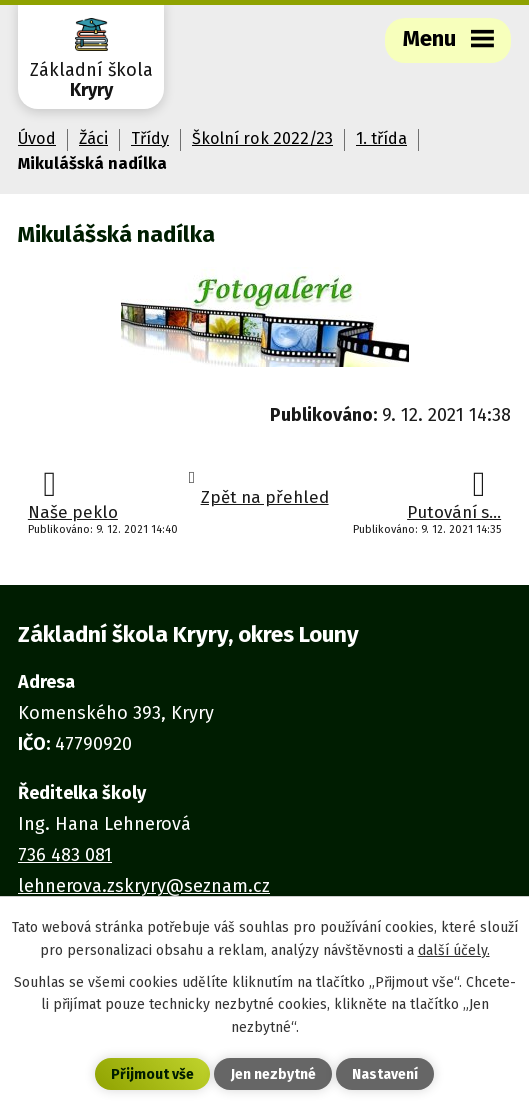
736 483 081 (65, 855)
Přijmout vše (152, 1074)
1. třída (381, 138)
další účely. (454, 950)
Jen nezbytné (273, 1074)
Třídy (150, 138)
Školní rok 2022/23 (262, 138)
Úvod (37, 138)
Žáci (93, 138)
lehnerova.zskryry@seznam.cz (144, 886)
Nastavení (385, 1074)
